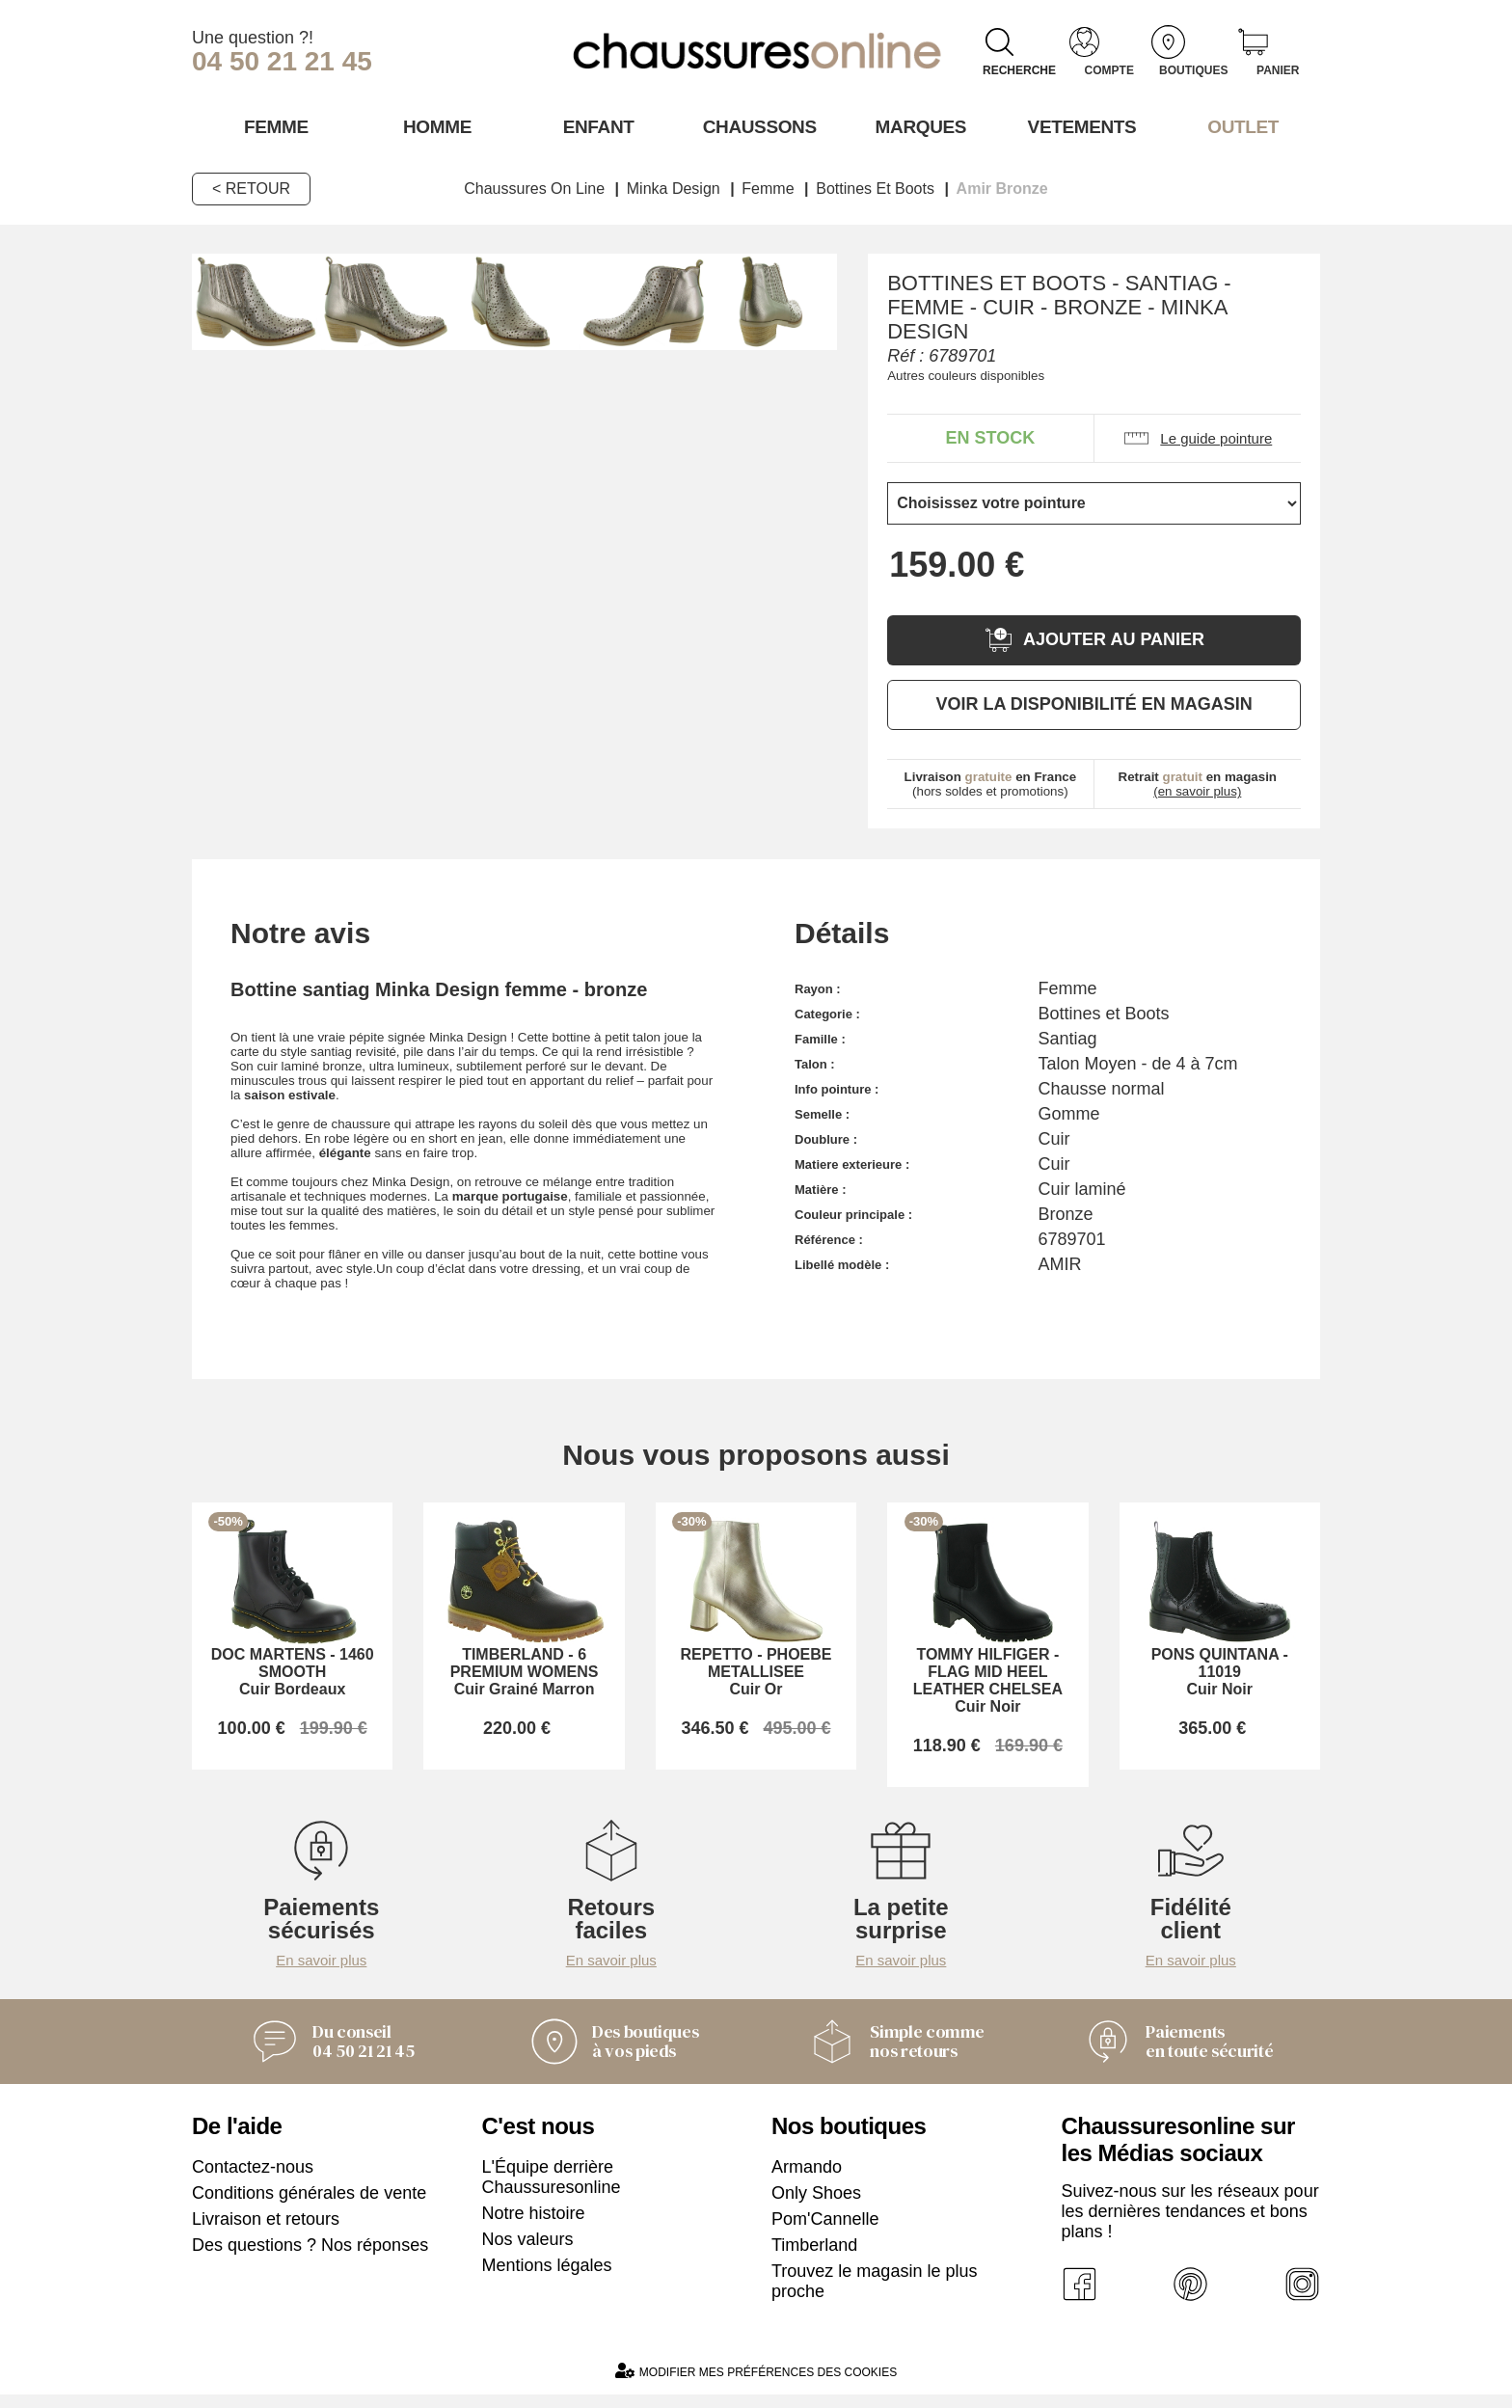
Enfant (595, 126)
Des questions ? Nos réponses (310, 2258)
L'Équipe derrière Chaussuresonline (551, 2190)
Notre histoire (533, 2226)
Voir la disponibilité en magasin (1093, 703)
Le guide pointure (1197, 437)
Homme (433, 126)
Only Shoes (816, 2206)
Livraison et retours (265, 2232)
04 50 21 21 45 (282, 61)
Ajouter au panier (1094, 639)
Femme (272, 126)
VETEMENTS (1079, 126)
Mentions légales (547, 2278)
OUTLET (1240, 126)
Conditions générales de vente (309, 2206)
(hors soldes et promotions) (990, 783)
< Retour (251, 187)
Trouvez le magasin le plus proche (874, 2294)
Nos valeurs (528, 2252)
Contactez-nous (252, 2180)
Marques (917, 126)
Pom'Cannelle (825, 2232)
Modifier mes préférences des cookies (756, 2384)
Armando (806, 2180)
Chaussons (756, 126)
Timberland (814, 2258)
